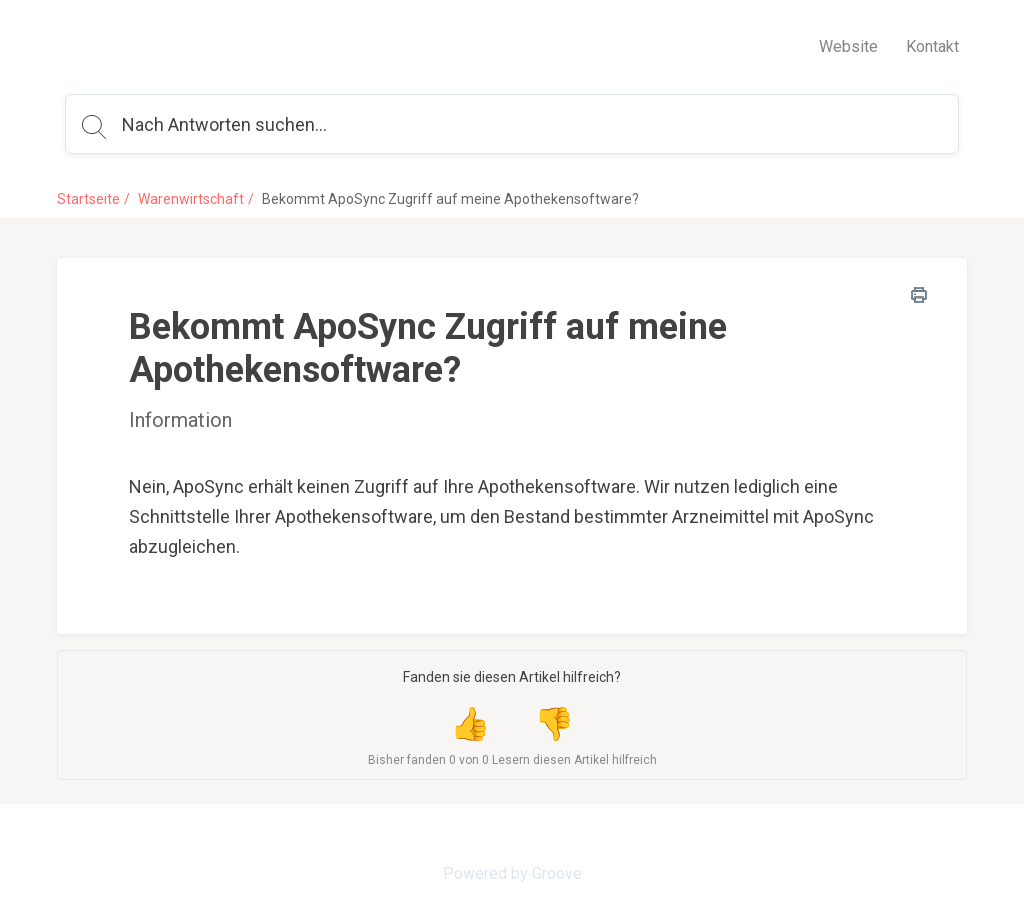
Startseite (88, 199)
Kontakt (932, 46)
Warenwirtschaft (191, 199)
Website (848, 46)
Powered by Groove (512, 873)
